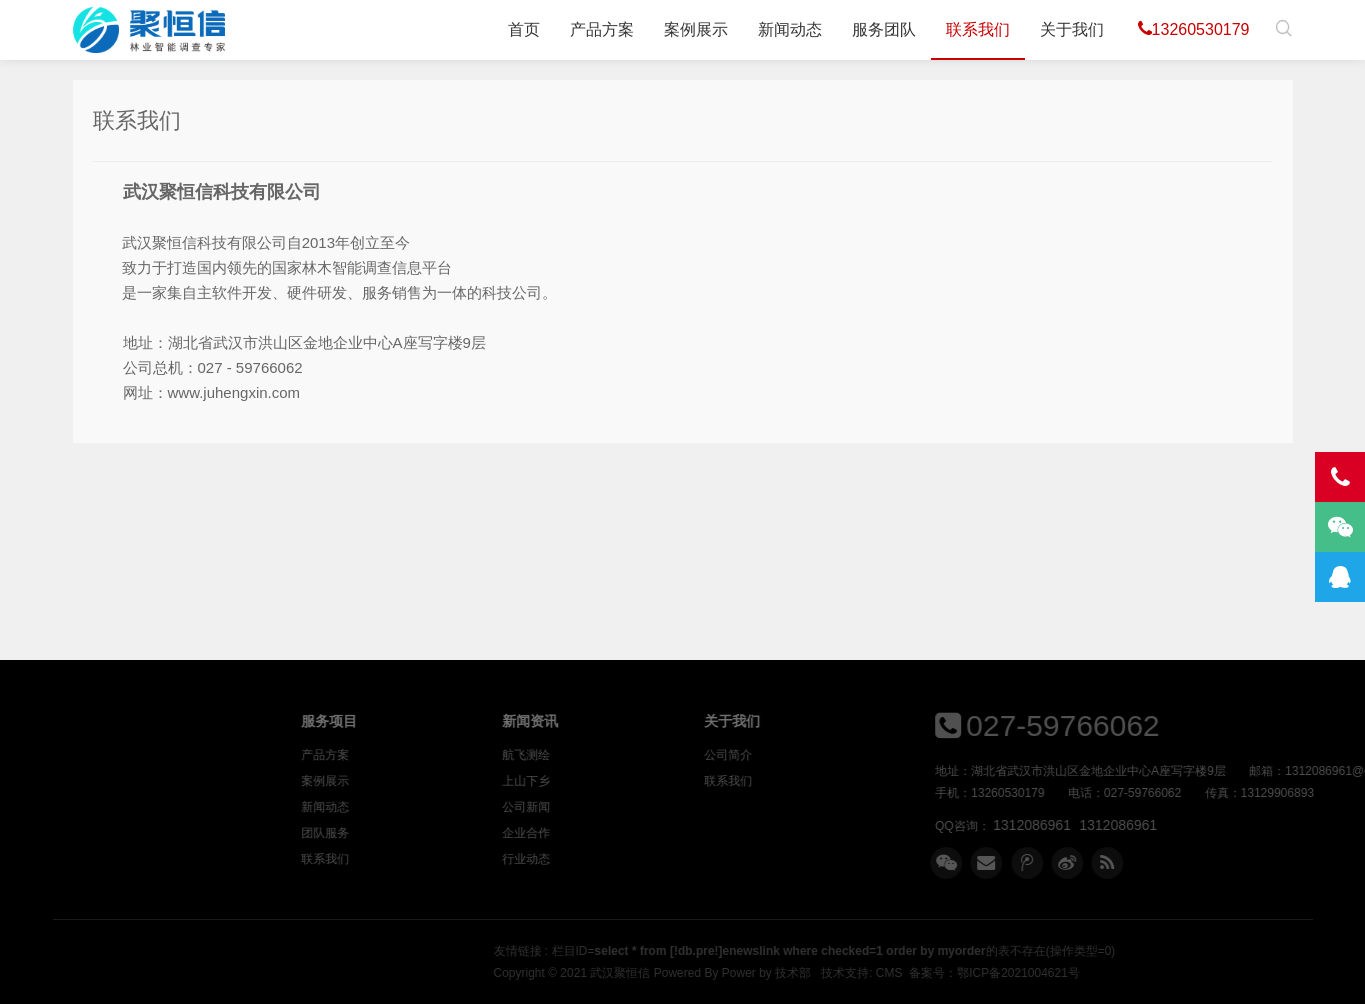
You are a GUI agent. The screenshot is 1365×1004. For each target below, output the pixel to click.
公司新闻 (648, 807)
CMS (1113, 973)
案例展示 (696, 29)
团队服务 (446, 833)
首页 (524, 29)
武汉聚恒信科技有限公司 (149, 30)
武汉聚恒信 (845, 973)
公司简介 (850, 755)
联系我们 (978, 29)
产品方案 (602, 29)
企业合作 (648, 833)
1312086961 (1127, 825)
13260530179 (1194, 29)
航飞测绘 (648, 755)
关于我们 (1072, 29)
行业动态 (648, 859)
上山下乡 (648, 781)
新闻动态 (790, 29)
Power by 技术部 (990, 973)
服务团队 (884, 29)
